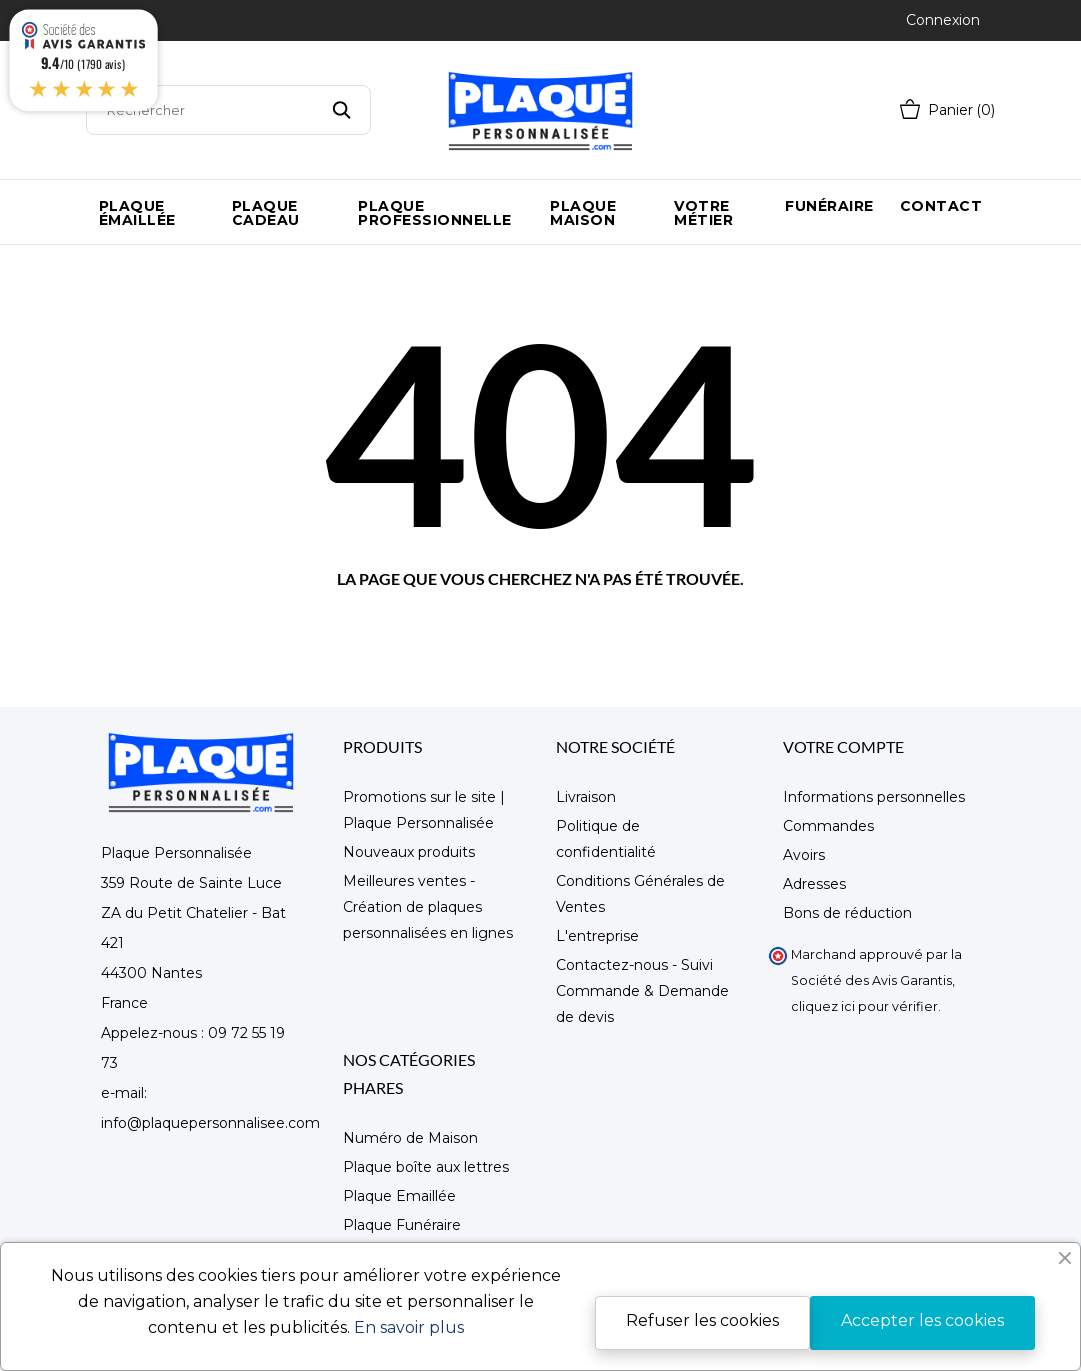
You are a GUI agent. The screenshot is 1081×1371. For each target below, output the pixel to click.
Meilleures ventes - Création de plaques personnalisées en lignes (428, 907)
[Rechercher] (228, 110)
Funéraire (829, 206)
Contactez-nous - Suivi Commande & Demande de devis (642, 991)
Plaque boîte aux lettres (426, 1167)
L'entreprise (597, 936)
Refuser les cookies (702, 1320)
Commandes (828, 826)
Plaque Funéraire (402, 1225)
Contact (941, 206)
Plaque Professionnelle (435, 213)
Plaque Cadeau (266, 213)
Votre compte (843, 746)
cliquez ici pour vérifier (864, 1006)
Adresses (814, 884)
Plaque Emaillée (399, 1196)
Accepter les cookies (922, 1320)
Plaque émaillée (137, 213)
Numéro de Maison (410, 1138)
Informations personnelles (874, 797)
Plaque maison (583, 213)
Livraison (586, 797)
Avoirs (804, 855)
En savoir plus (409, 1327)
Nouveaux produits (409, 852)
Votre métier (703, 213)
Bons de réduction (847, 913)
